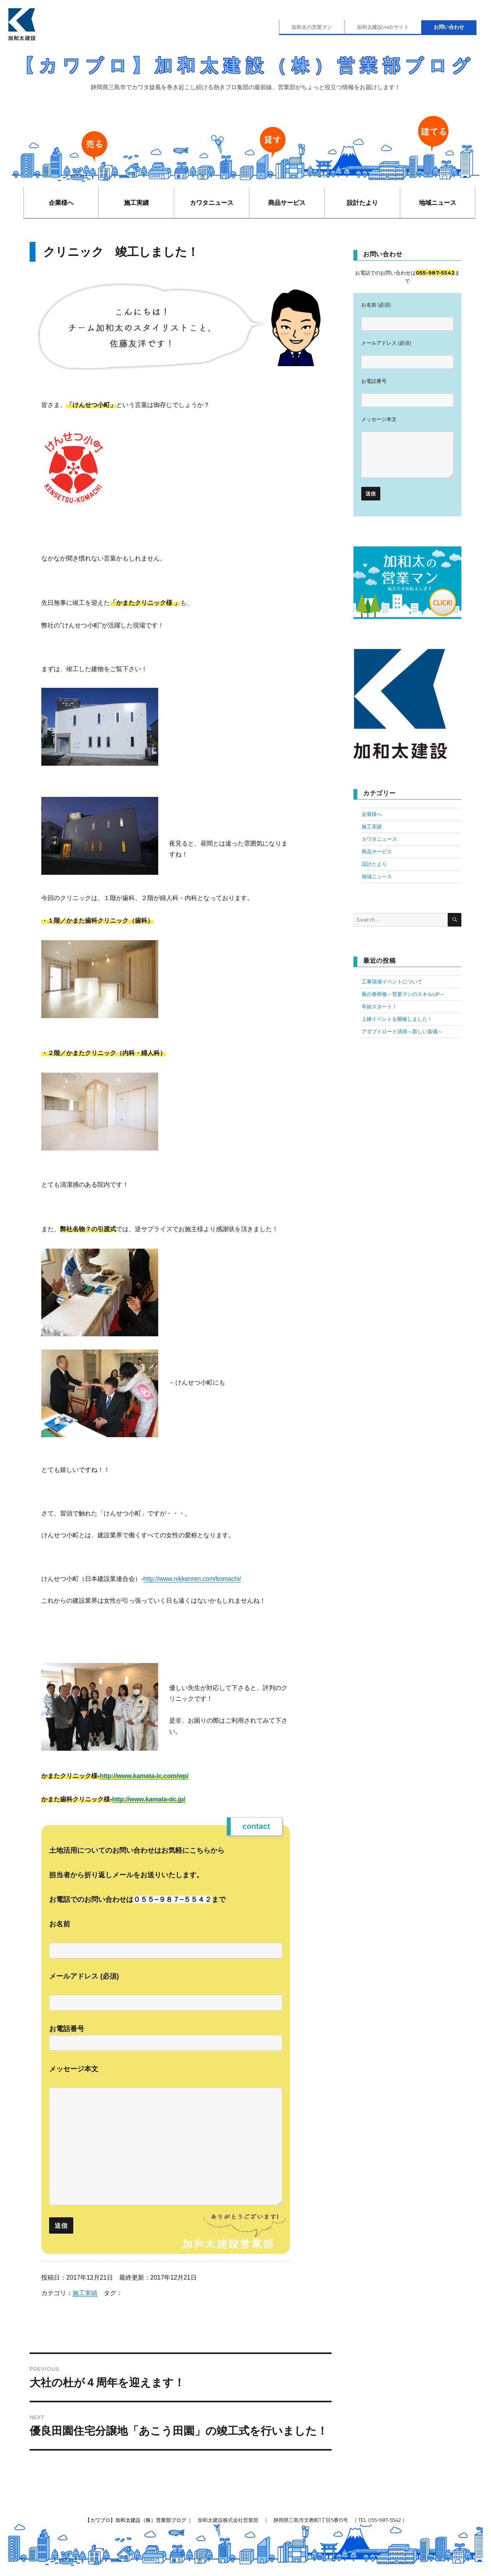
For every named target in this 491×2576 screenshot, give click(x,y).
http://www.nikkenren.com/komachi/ (192, 1578)
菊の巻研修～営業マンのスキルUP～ (403, 994)
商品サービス (287, 202)
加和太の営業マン (311, 27)
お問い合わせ (449, 27)
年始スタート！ (379, 1006)
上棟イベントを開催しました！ (397, 1019)
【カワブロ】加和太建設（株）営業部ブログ (245, 65)
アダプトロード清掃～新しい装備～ (402, 1031)
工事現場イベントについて (392, 981)
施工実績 (136, 202)
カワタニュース (211, 202)
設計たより (362, 202)
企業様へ (61, 202)
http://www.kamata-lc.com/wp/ (144, 1776)
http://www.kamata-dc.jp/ (148, 1799)
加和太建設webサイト (383, 27)
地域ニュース (437, 202)
